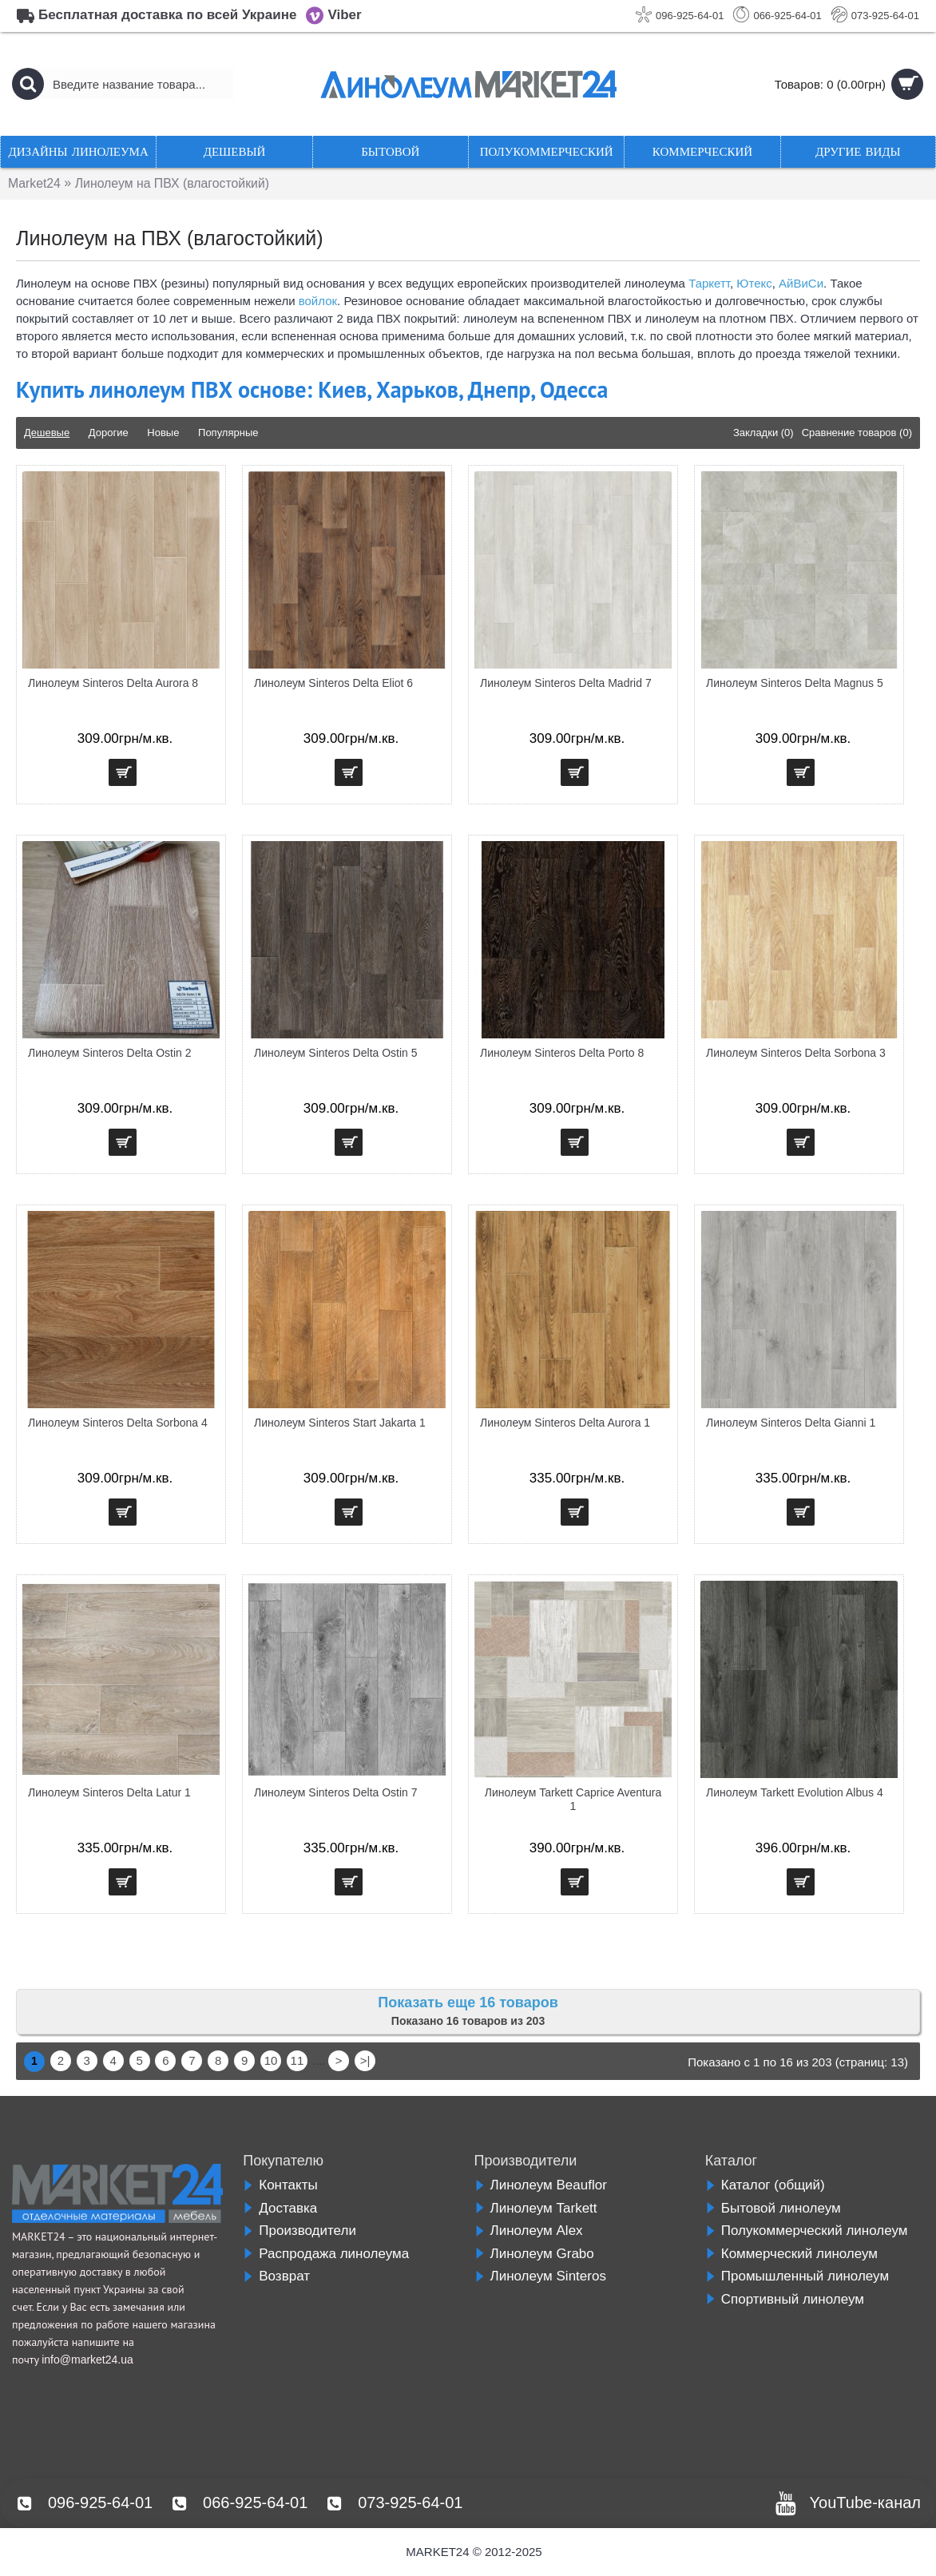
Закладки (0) (763, 433)
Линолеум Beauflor (540, 2185)
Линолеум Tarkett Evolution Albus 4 (794, 1792)
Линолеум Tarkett (535, 2208)
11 (297, 2060)
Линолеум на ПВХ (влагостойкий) (174, 183)
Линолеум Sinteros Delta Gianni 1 (790, 1422)
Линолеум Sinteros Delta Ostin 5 (336, 1052)
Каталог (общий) (765, 2185)
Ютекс (753, 283)
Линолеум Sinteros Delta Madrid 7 (566, 683)
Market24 (34, 183)
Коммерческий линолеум (791, 2253)
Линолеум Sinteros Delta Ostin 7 (336, 1792)
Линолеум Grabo (534, 2253)
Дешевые (46, 433)
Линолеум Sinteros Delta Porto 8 (562, 1052)
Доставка (280, 2208)
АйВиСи (801, 283)
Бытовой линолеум (773, 2208)
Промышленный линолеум (797, 2276)
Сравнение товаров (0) (857, 433)
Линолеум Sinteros (540, 2276)
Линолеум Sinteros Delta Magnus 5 (794, 683)
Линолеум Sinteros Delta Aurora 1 (565, 1422)
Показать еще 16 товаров (467, 2002)
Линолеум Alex (528, 2230)
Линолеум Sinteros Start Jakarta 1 (340, 1422)
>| (365, 2060)
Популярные (228, 433)
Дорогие (109, 433)
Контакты (280, 2185)
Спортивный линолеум (784, 2299)
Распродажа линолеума (326, 2253)
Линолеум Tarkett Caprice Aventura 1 (573, 1799)
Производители (299, 2230)
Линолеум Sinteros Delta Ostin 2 (110, 1052)
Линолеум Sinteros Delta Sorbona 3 (796, 1052)
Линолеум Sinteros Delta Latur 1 (109, 1792)
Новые (163, 433)
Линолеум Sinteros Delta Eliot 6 (333, 683)
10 (271, 2060)
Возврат (276, 2276)
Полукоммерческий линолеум (806, 2230)
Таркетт (709, 283)
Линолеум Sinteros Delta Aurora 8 (113, 683)
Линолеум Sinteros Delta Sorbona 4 (118, 1422)
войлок (318, 301)
